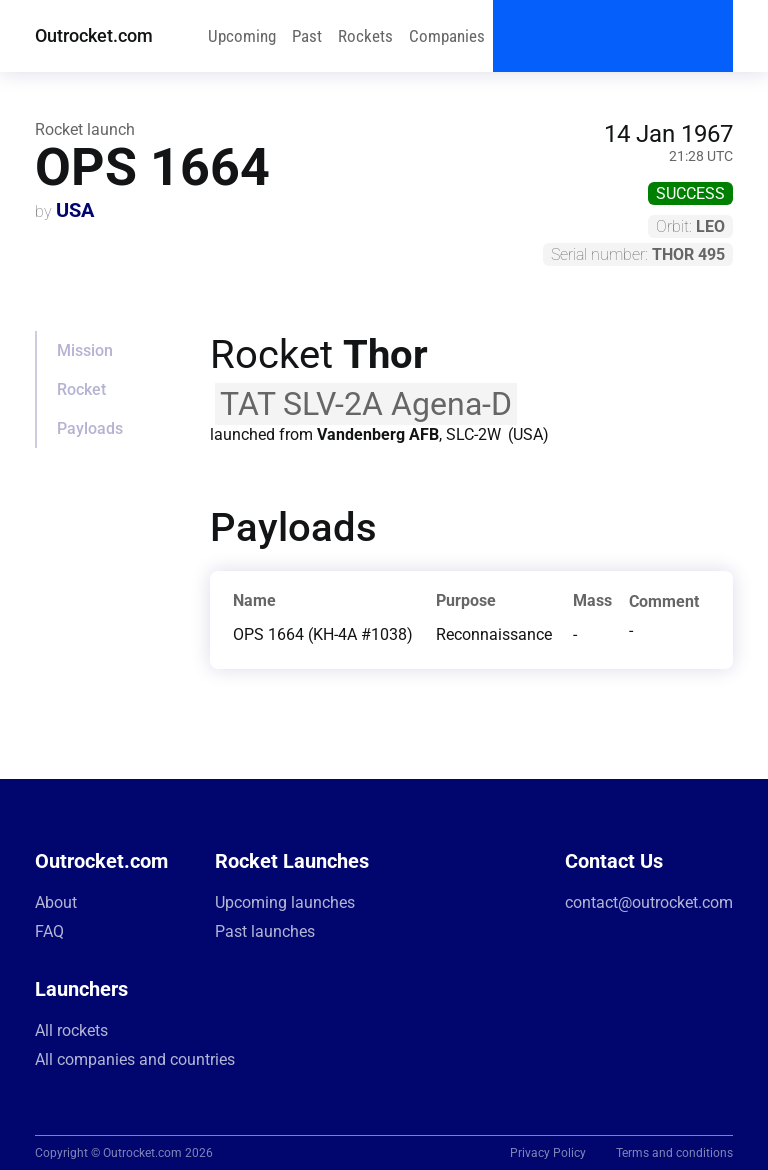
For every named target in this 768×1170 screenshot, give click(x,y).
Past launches (265, 931)
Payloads (90, 428)
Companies (447, 36)
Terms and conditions (674, 1153)
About (56, 902)
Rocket (81, 389)
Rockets (365, 36)
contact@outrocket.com (649, 902)
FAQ (49, 931)
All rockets (71, 1030)
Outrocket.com (94, 35)
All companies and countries (135, 1059)
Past (307, 36)
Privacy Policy (548, 1153)
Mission (85, 350)
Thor (385, 354)
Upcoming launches (285, 902)
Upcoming (242, 36)
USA (75, 210)
